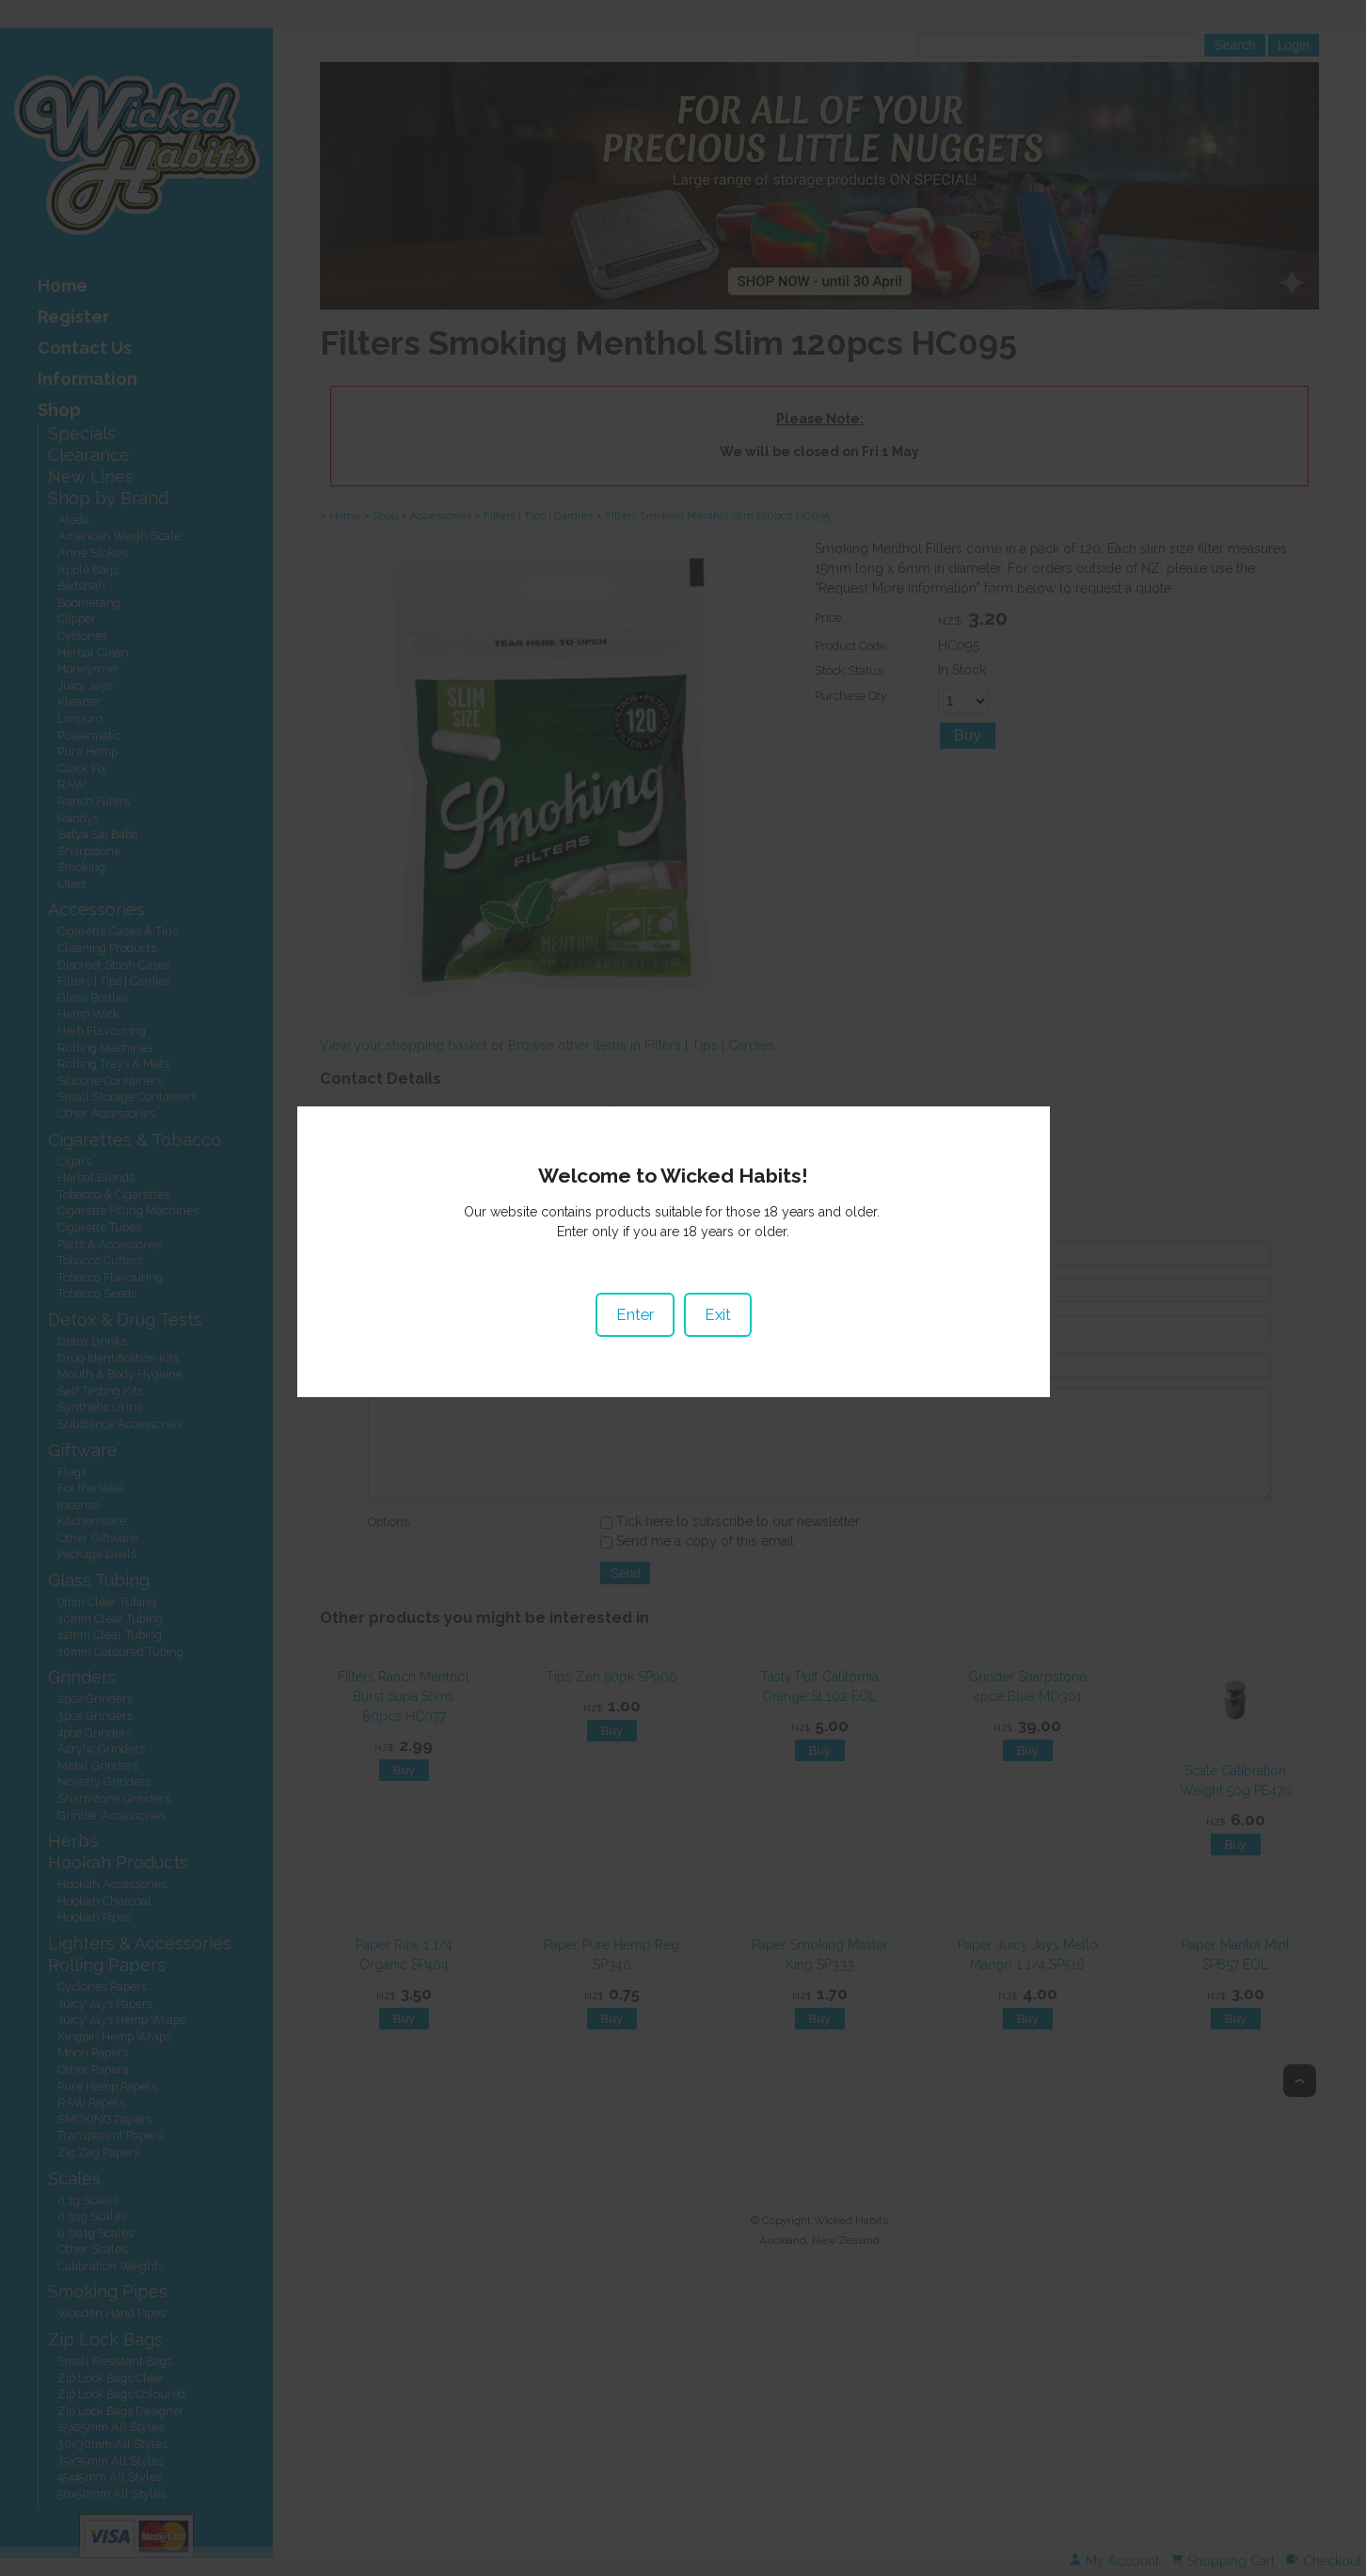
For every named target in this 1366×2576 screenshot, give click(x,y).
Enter (644, 1311)
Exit (727, 1311)
